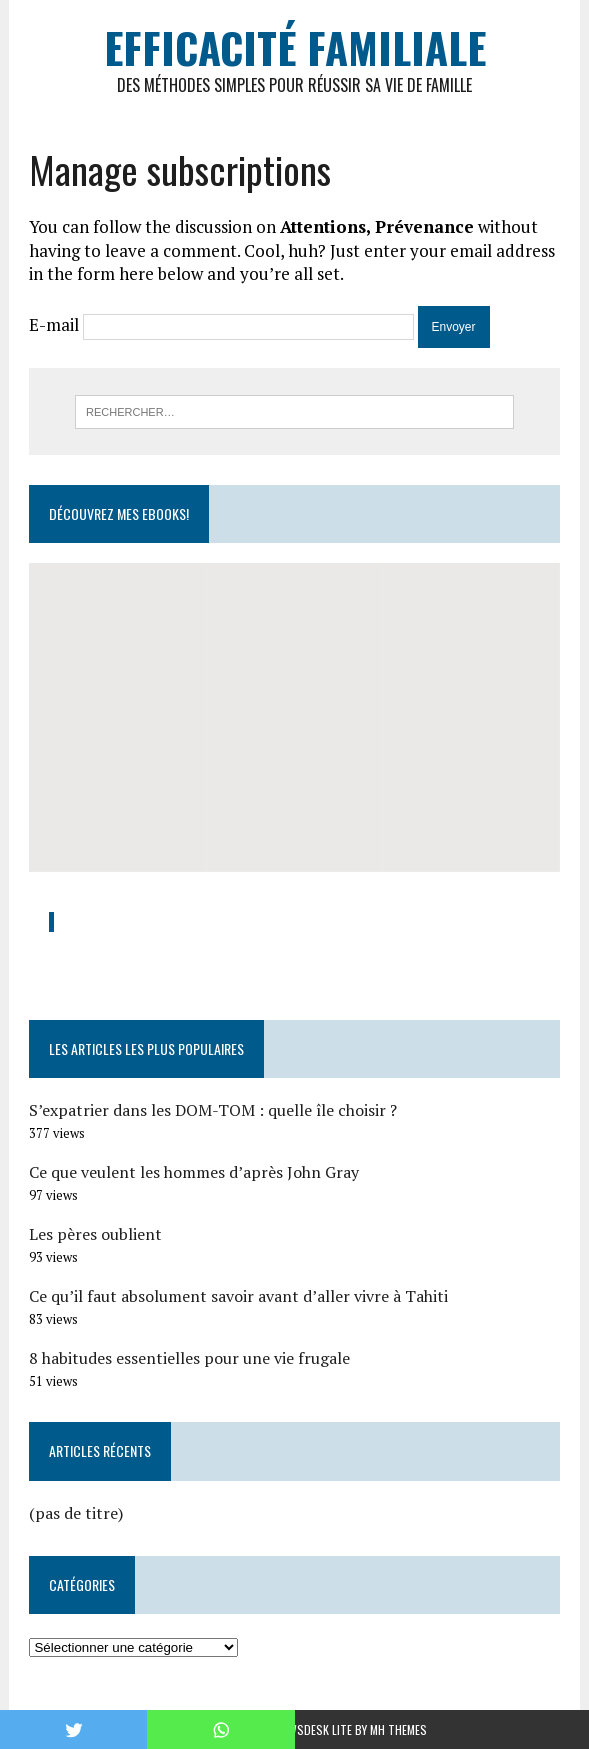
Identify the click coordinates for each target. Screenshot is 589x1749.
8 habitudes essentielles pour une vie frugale (189, 1358)
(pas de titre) (76, 1513)
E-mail (54, 324)
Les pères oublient (95, 1234)
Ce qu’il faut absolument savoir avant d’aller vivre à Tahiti (238, 1296)
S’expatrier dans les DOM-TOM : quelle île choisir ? (213, 1110)
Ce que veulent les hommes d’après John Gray (194, 1172)
